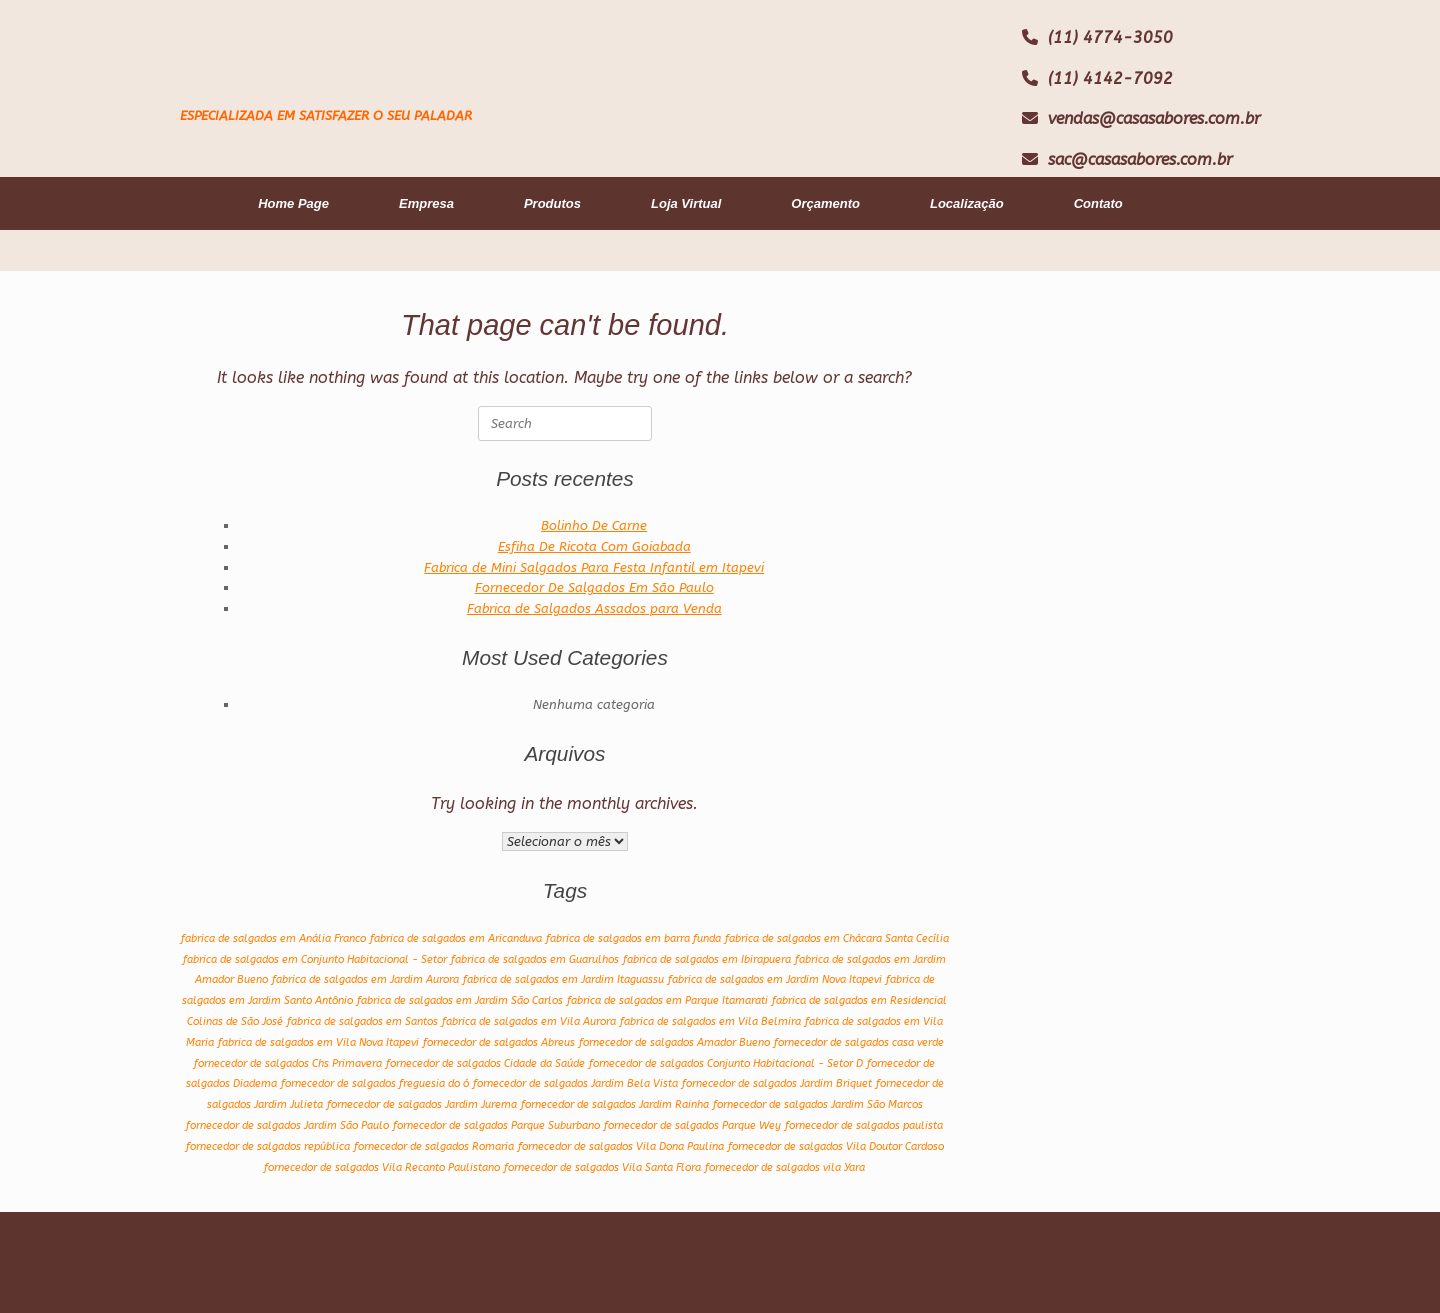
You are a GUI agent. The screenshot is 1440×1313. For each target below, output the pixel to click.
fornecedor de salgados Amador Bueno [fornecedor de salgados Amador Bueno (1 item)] (674, 1042)
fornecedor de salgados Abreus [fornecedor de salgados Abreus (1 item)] (499, 1042)
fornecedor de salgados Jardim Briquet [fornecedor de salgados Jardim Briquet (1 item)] (777, 1083)
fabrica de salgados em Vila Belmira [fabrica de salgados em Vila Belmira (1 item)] (710, 1021)
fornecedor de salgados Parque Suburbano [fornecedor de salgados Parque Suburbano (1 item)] (496, 1125)
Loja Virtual (686, 203)
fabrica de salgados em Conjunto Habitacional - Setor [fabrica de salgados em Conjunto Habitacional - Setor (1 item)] (315, 959)
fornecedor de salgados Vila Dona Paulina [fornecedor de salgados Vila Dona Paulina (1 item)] (621, 1146)
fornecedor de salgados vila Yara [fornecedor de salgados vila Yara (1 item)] (785, 1167)
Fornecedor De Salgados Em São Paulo (594, 587)
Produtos (552, 203)
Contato (1098, 203)
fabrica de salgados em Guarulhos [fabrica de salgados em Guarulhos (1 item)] (535, 959)
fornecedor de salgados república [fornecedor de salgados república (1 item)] (268, 1146)
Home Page (293, 203)
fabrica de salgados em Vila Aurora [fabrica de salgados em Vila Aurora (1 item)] (529, 1021)
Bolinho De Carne (594, 525)
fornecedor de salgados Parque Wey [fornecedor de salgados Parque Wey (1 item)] (692, 1125)
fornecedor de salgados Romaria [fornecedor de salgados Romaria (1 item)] (434, 1146)
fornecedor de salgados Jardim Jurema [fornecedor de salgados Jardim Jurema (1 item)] (422, 1104)
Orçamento (825, 203)
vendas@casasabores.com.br (1154, 118)
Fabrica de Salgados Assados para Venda (594, 608)
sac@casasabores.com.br (1140, 159)
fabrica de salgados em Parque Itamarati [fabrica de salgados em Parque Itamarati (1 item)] (667, 1000)
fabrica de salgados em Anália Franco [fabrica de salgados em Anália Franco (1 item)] (273, 938)
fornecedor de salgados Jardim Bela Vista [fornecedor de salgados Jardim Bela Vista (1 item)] (575, 1083)
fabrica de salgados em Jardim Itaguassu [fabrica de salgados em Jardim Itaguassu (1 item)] (563, 979)
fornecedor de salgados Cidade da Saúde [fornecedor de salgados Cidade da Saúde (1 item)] (485, 1063)
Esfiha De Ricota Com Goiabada (594, 546)
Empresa (426, 203)
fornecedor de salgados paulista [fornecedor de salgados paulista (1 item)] (864, 1125)
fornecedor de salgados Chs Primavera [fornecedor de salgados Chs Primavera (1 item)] (288, 1063)
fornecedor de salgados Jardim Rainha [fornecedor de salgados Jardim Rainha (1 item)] (615, 1104)
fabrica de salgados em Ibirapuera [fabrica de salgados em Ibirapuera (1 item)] (707, 959)
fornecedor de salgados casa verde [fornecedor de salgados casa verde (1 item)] (859, 1042)
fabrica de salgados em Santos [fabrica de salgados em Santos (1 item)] (362, 1021)
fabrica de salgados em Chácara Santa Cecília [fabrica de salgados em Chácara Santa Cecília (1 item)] (837, 938)
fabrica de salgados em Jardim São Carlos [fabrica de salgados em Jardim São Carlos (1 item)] (460, 1000)
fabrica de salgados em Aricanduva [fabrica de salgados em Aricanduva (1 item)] (456, 938)
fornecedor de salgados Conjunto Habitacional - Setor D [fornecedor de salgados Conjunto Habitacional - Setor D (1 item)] (726, 1063)
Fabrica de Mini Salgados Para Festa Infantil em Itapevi (594, 567)
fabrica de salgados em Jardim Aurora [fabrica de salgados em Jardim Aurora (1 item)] (365, 979)
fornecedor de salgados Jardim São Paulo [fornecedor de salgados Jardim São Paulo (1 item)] (287, 1125)
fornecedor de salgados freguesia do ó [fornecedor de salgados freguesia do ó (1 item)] (375, 1083)
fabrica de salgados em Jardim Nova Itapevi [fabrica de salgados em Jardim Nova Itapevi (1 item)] (775, 979)
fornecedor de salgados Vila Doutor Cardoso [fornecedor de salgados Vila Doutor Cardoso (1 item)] (836, 1146)
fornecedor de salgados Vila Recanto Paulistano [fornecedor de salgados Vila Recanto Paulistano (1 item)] (382, 1167)
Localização (967, 203)
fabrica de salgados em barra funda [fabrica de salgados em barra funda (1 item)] (633, 938)
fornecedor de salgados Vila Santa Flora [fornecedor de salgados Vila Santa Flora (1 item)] (602, 1167)
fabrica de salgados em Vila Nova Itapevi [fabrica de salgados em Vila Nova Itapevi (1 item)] (318, 1042)
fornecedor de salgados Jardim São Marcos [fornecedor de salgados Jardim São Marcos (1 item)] (818, 1104)
